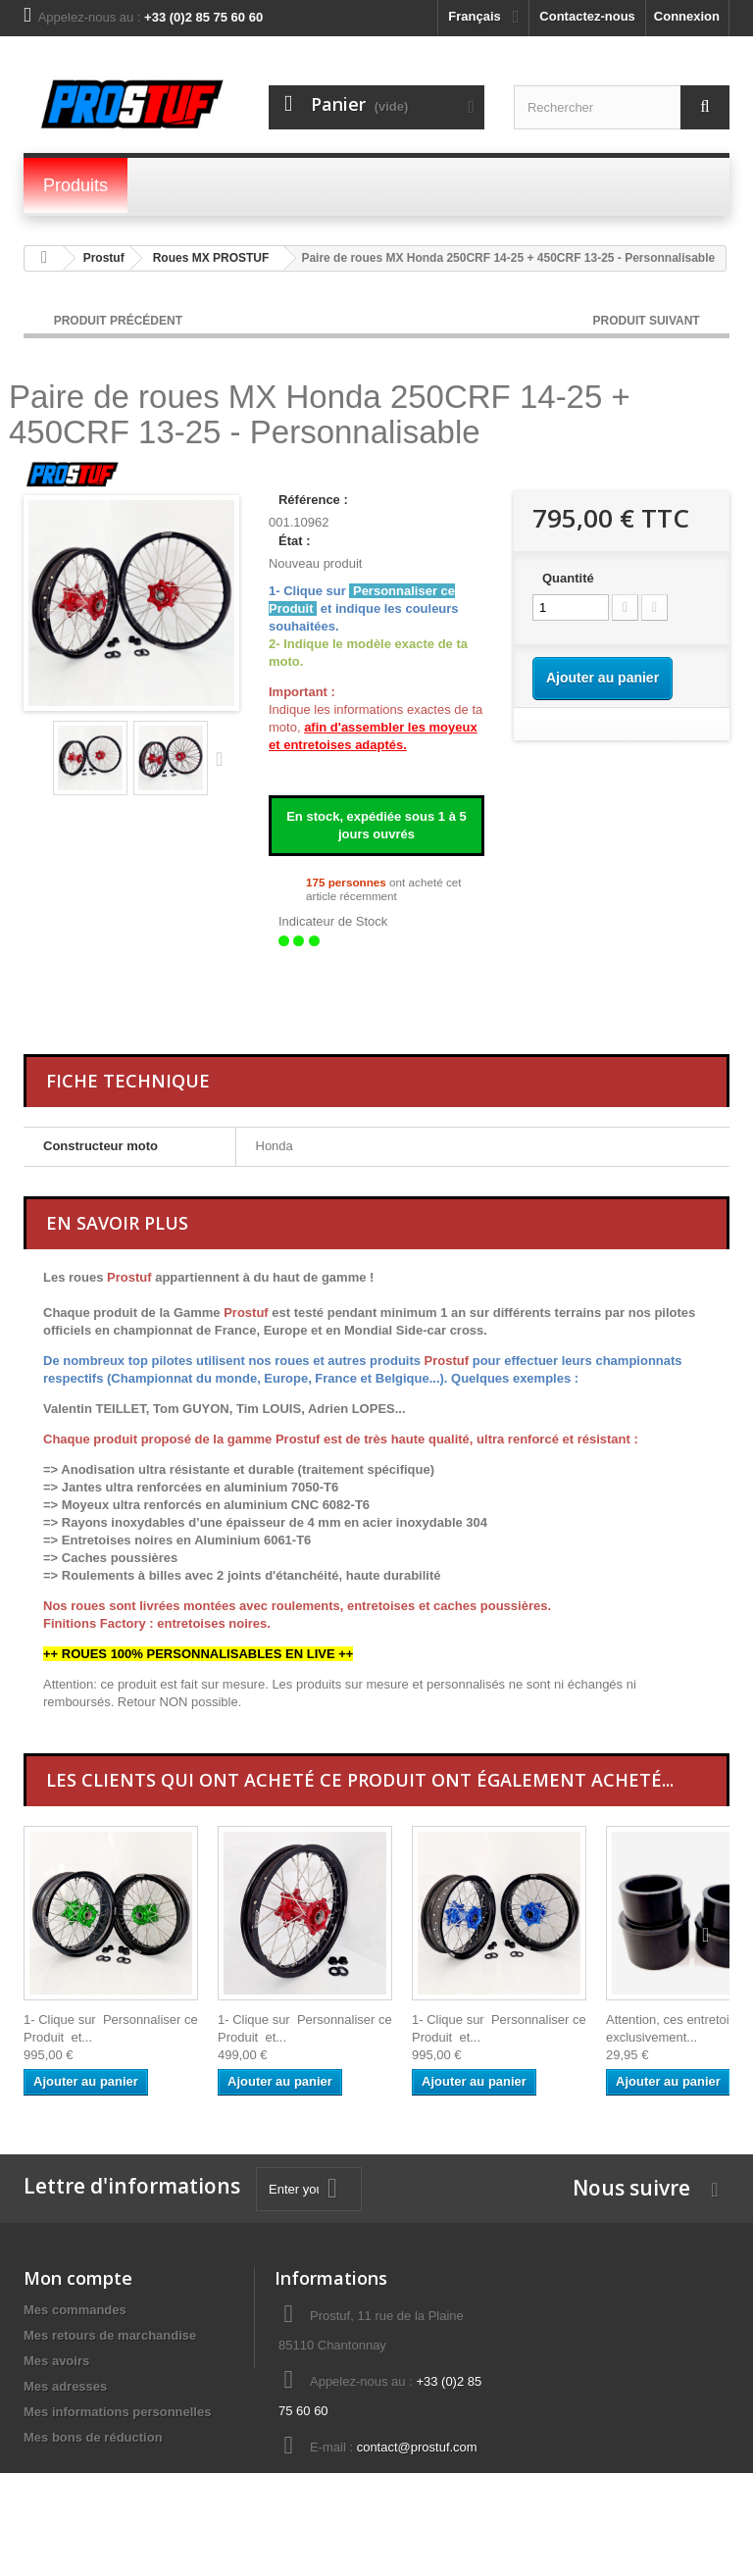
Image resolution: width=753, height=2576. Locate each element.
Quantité (568, 578)
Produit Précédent (118, 321)
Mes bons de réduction (93, 2437)
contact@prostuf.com (417, 2447)
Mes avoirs (56, 2360)
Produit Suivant (648, 321)
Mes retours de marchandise (110, 2335)
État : (294, 540)
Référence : (313, 499)
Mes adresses (65, 2386)
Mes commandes (75, 2309)
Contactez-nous (587, 16)
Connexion (687, 16)
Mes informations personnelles (117, 2411)
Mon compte (78, 2278)
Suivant (223, 758)
